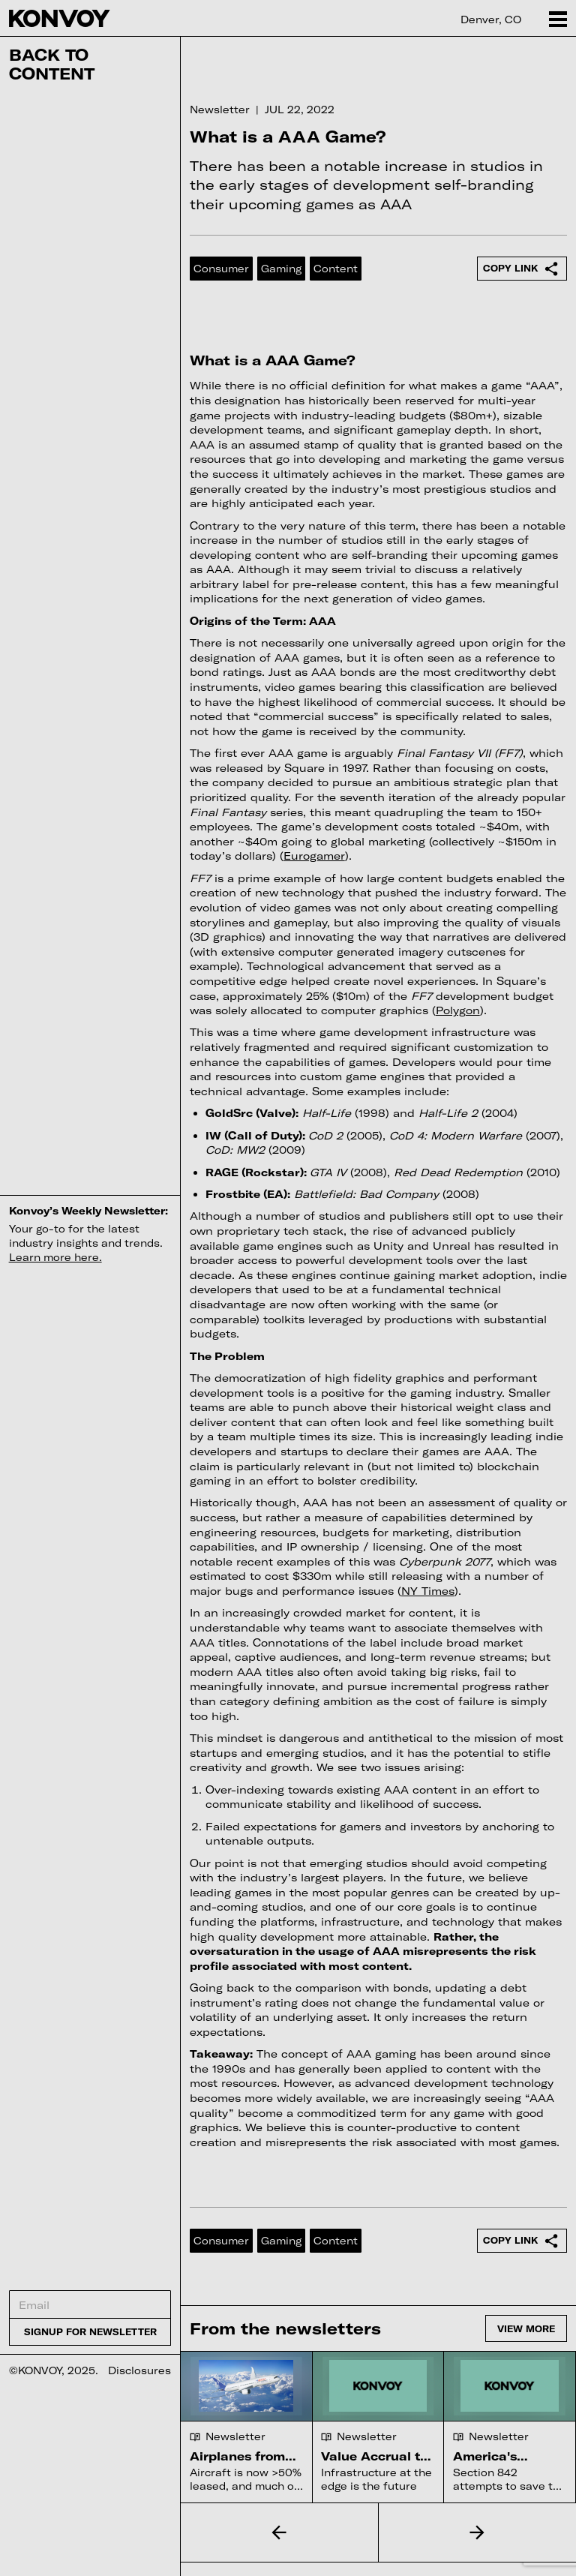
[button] (279, 2532)
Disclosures (139, 2370)
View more (526, 2328)
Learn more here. (55, 1257)
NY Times (427, 1590)
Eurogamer (314, 855)
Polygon (458, 1010)
